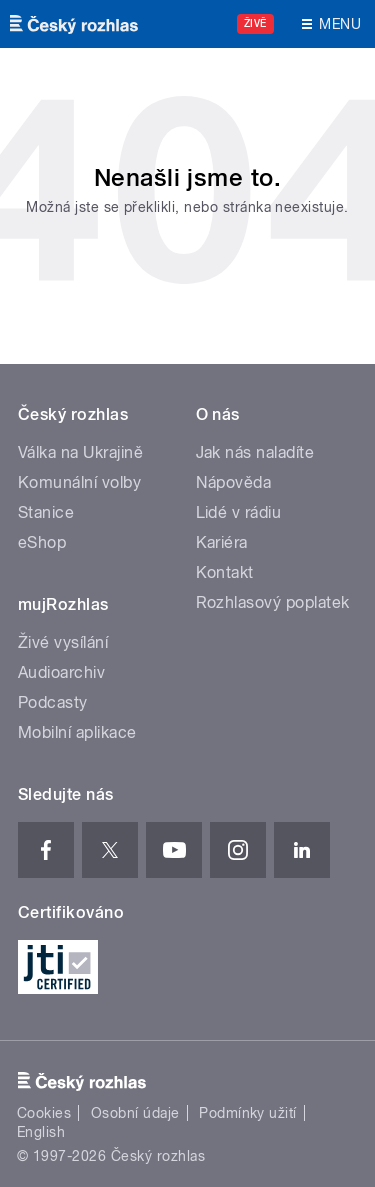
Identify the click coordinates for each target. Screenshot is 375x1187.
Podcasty (53, 702)
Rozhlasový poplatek (273, 602)
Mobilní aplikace (77, 732)
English (41, 1132)
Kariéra (222, 542)
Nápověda (234, 482)
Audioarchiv (61, 672)
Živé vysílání (63, 642)
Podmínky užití (248, 1113)
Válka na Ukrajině (80, 452)
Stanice (46, 512)
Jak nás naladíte (255, 452)
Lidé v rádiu (239, 512)
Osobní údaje (135, 1113)
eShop (42, 542)
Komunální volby (79, 482)
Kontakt (225, 572)
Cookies (44, 1113)
